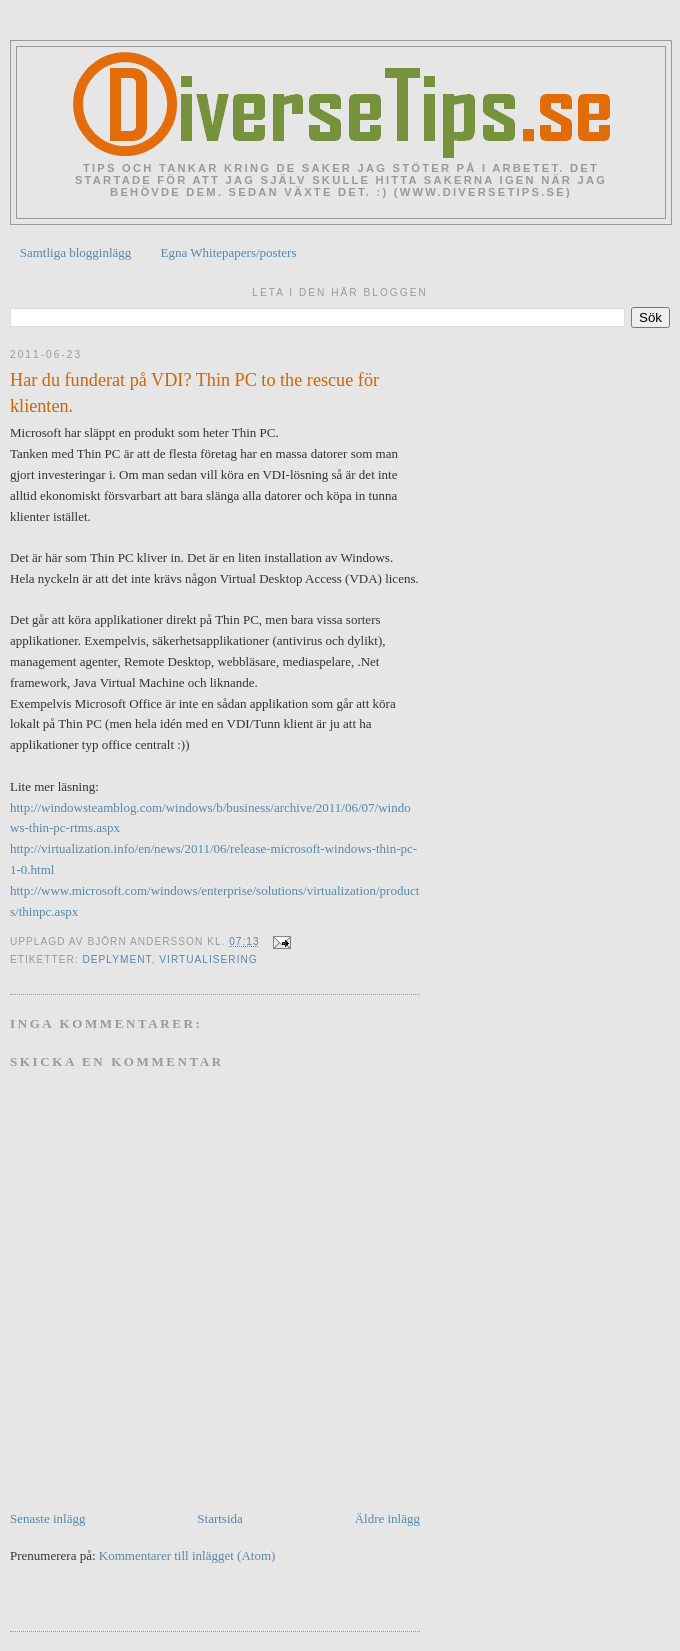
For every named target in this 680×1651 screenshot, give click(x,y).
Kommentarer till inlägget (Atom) (187, 1555)
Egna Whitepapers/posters (229, 252)
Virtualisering (208, 959)
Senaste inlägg (47, 1518)
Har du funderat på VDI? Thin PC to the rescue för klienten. (194, 392)
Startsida (220, 1518)
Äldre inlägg (387, 1518)
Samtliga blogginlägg (76, 252)
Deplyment (116, 959)
